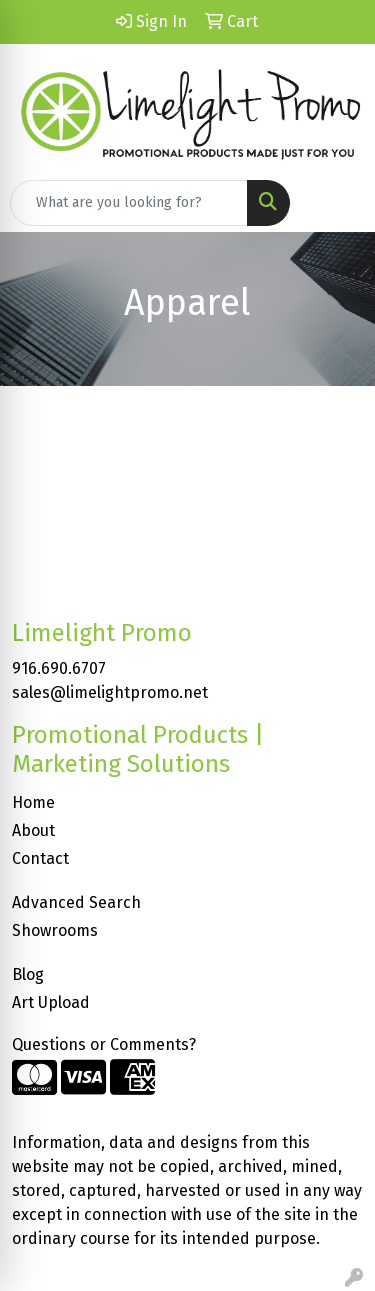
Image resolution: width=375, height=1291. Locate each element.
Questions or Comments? (104, 1044)
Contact (40, 858)
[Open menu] (335, 203)
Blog (28, 974)
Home (33, 802)
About (33, 830)
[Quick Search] (129, 203)
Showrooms (55, 930)
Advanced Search (76, 902)
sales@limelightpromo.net (110, 692)
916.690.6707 (59, 668)
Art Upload (51, 1002)
